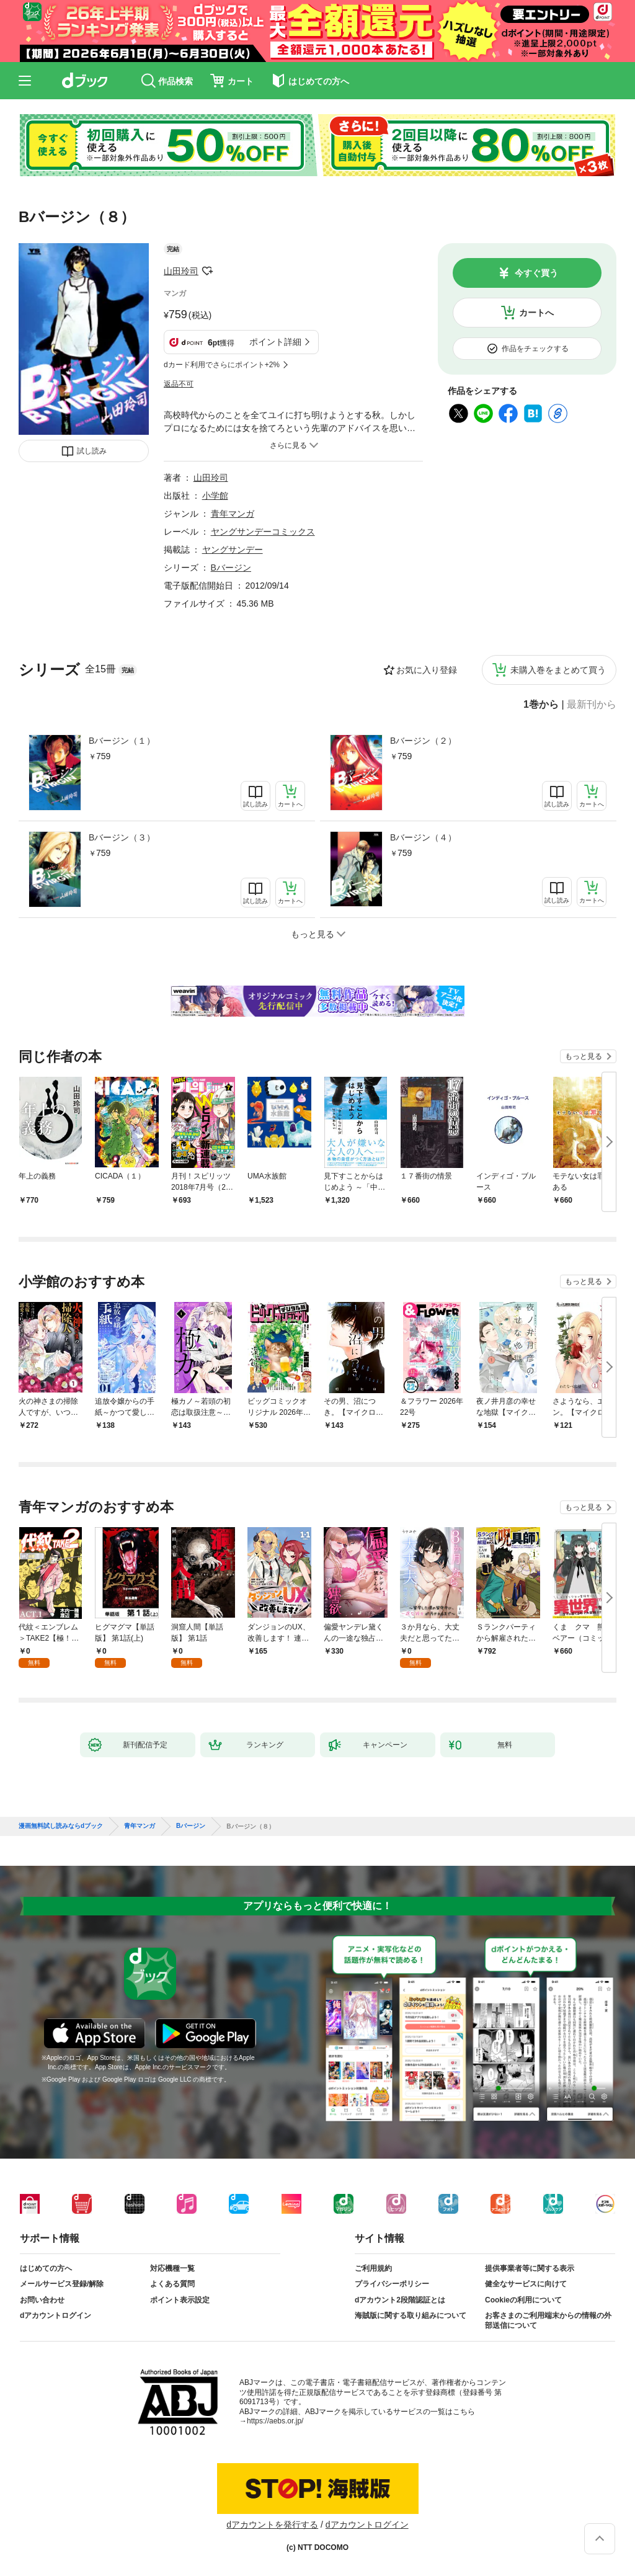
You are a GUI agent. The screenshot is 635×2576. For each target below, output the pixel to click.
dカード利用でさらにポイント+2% (222, 364)
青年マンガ (232, 514)
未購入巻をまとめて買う (558, 670)
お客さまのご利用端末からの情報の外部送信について (548, 2320)
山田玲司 (181, 271)
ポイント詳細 (275, 342)
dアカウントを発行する (272, 2524)
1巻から (541, 705)
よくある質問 (172, 2284)
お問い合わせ (42, 2300)
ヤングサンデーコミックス (263, 532)
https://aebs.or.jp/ (275, 2421)
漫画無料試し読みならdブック (61, 1826)
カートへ (536, 313)
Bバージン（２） (423, 741)
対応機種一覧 (172, 2268)
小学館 (215, 496)
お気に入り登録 (426, 670)
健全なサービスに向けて (526, 2284)
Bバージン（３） (122, 837)
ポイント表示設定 (180, 2300)
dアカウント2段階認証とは (400, 2300)
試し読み (92, 451)
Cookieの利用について (523, 2300)
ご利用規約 (373, 2268)
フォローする (207, 271)
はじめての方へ (46, 2268)
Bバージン (231, 568)
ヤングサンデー (232, 550)
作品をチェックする (535, 348)
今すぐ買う (536, 273)
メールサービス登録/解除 (62, 2284)
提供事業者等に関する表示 (529, 2268)
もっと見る (583, 1056)
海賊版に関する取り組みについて (410, 2315)
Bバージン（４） (423, 837)
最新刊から (591, 705)
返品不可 (178, 384)
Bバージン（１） (122, 741)
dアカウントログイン (55, 2315)
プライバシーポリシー (392, 2284)
